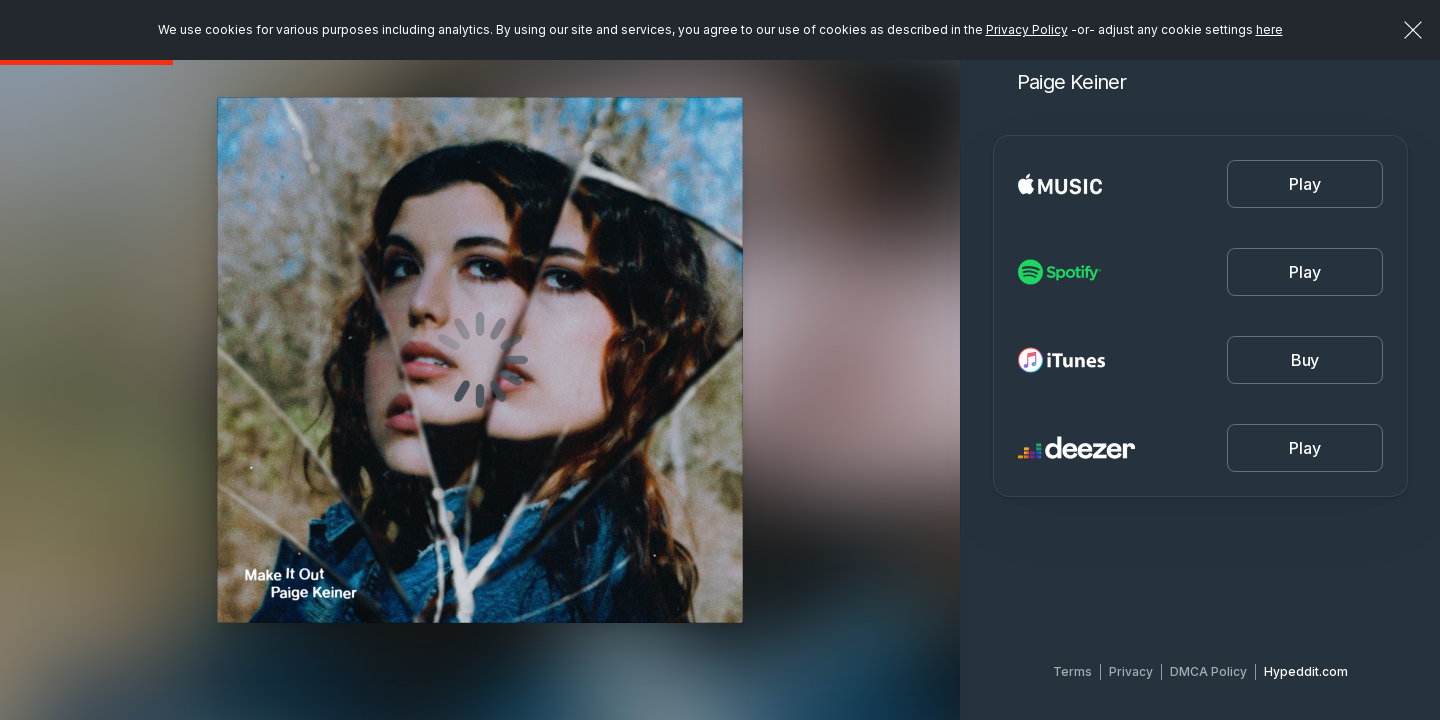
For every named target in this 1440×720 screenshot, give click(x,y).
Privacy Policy (1027, 29)
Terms (1072, 671)
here (1269, 29)
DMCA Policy (1208, 671)
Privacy (1131, 671)
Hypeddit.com (1306, 671)
